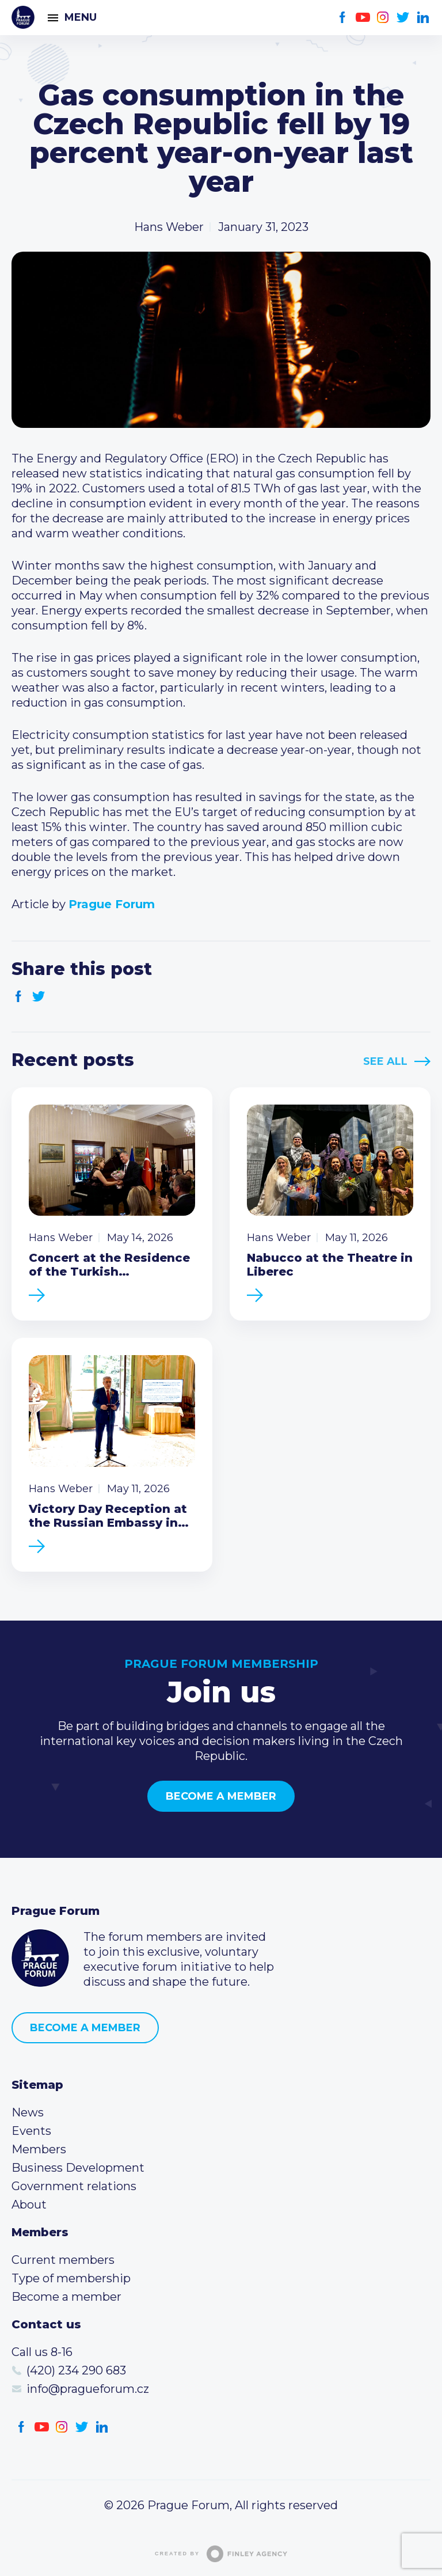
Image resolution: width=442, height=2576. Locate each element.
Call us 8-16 (42, 2352)
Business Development (78, 2168)
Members (39, 2149)
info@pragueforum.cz (87, 2389)
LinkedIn (423, 17)
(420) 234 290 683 (76, 2370)
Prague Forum (23, 17)
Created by (221, 2553)
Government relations (74, 2186)
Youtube (363, 17)
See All (385, 1061)
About (29, 2204)
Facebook (343, 17)
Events (31, 2131)
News (28, 2112)
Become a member (221, 1796)
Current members (63, 2260)
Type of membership (71, 2278)
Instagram (383, 17)
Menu (80, 17)
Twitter (403, 17)
